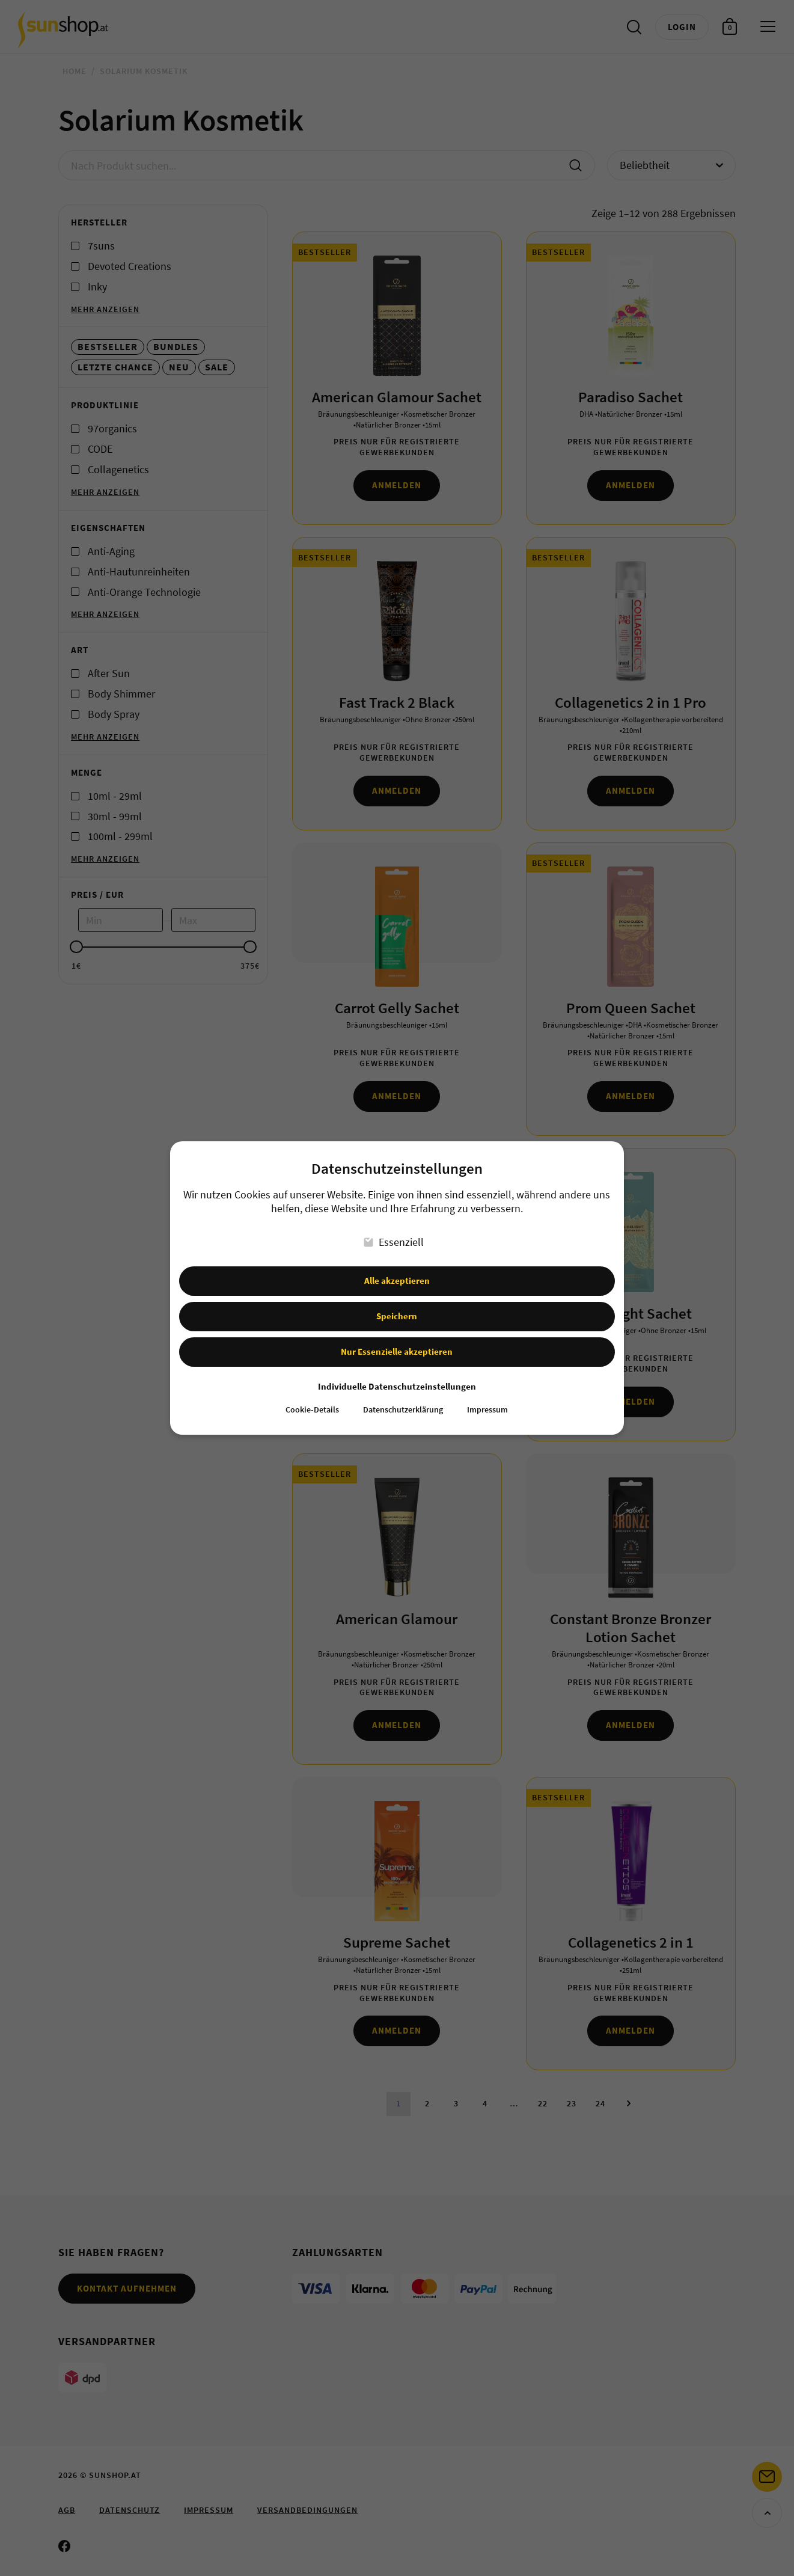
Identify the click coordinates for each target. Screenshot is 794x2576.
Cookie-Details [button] (312, 1400)
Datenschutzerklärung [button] (403, 1400)
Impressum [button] (487, 1400)
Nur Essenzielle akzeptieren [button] (397, 1341)
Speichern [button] (396, 1305)
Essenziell (394, 1232)
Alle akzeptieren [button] (397, 1270)
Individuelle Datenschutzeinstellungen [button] (397, 1376)
